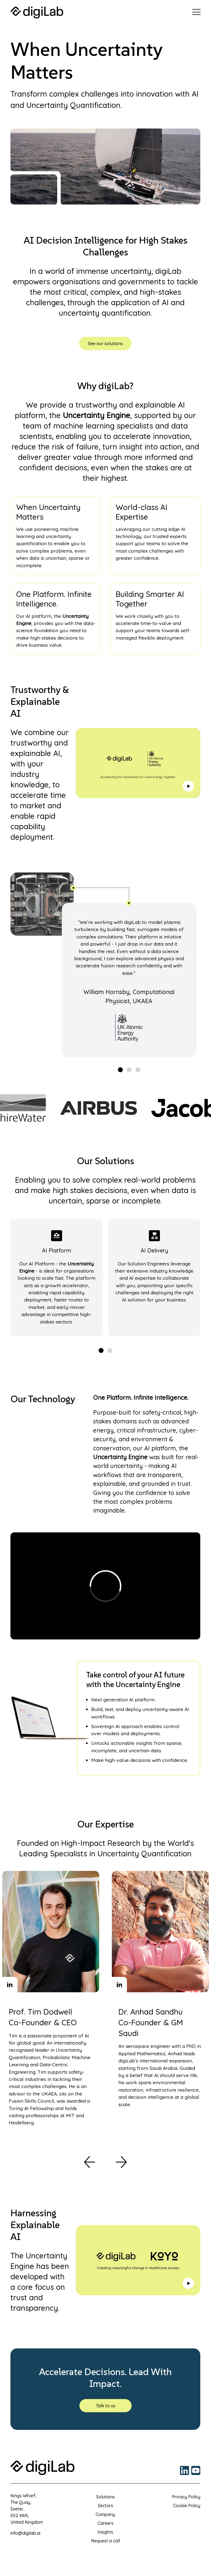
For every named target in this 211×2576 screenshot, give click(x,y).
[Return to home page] (36, 12)
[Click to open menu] (196, 12)
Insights (105, 2532)
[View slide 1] (120, 1069)
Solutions (105, 2496)
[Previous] (90, 2162)
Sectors (105, 2505)
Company (105, 2514)
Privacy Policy (186, 2496)
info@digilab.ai (25, 2533)
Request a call (105, 2541)
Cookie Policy (187, 2505)
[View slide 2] (129, 1069)
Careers (105, 2523)
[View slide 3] (138, 1069)
